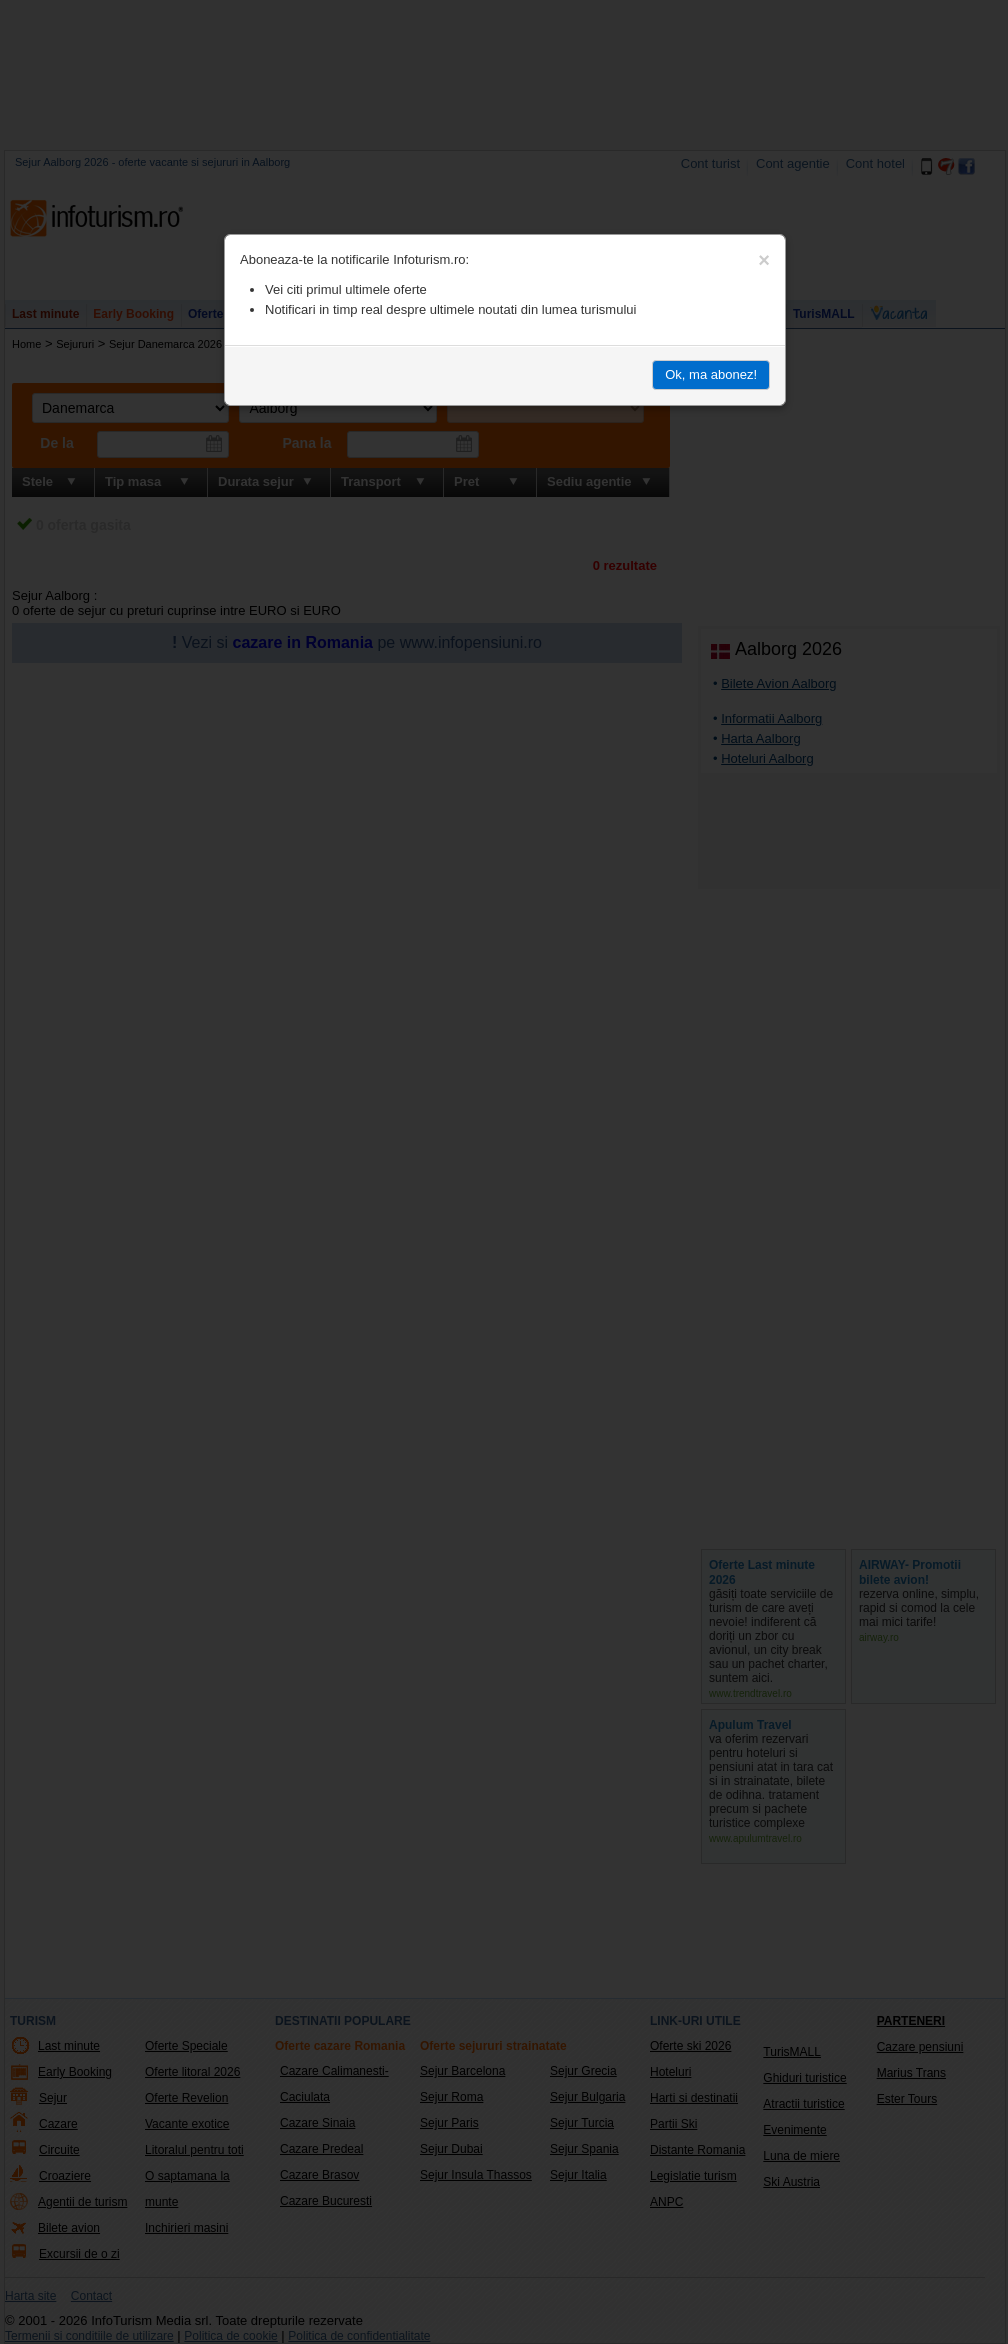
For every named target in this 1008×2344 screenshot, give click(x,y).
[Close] (764, 260)
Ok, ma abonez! (711, 374)
